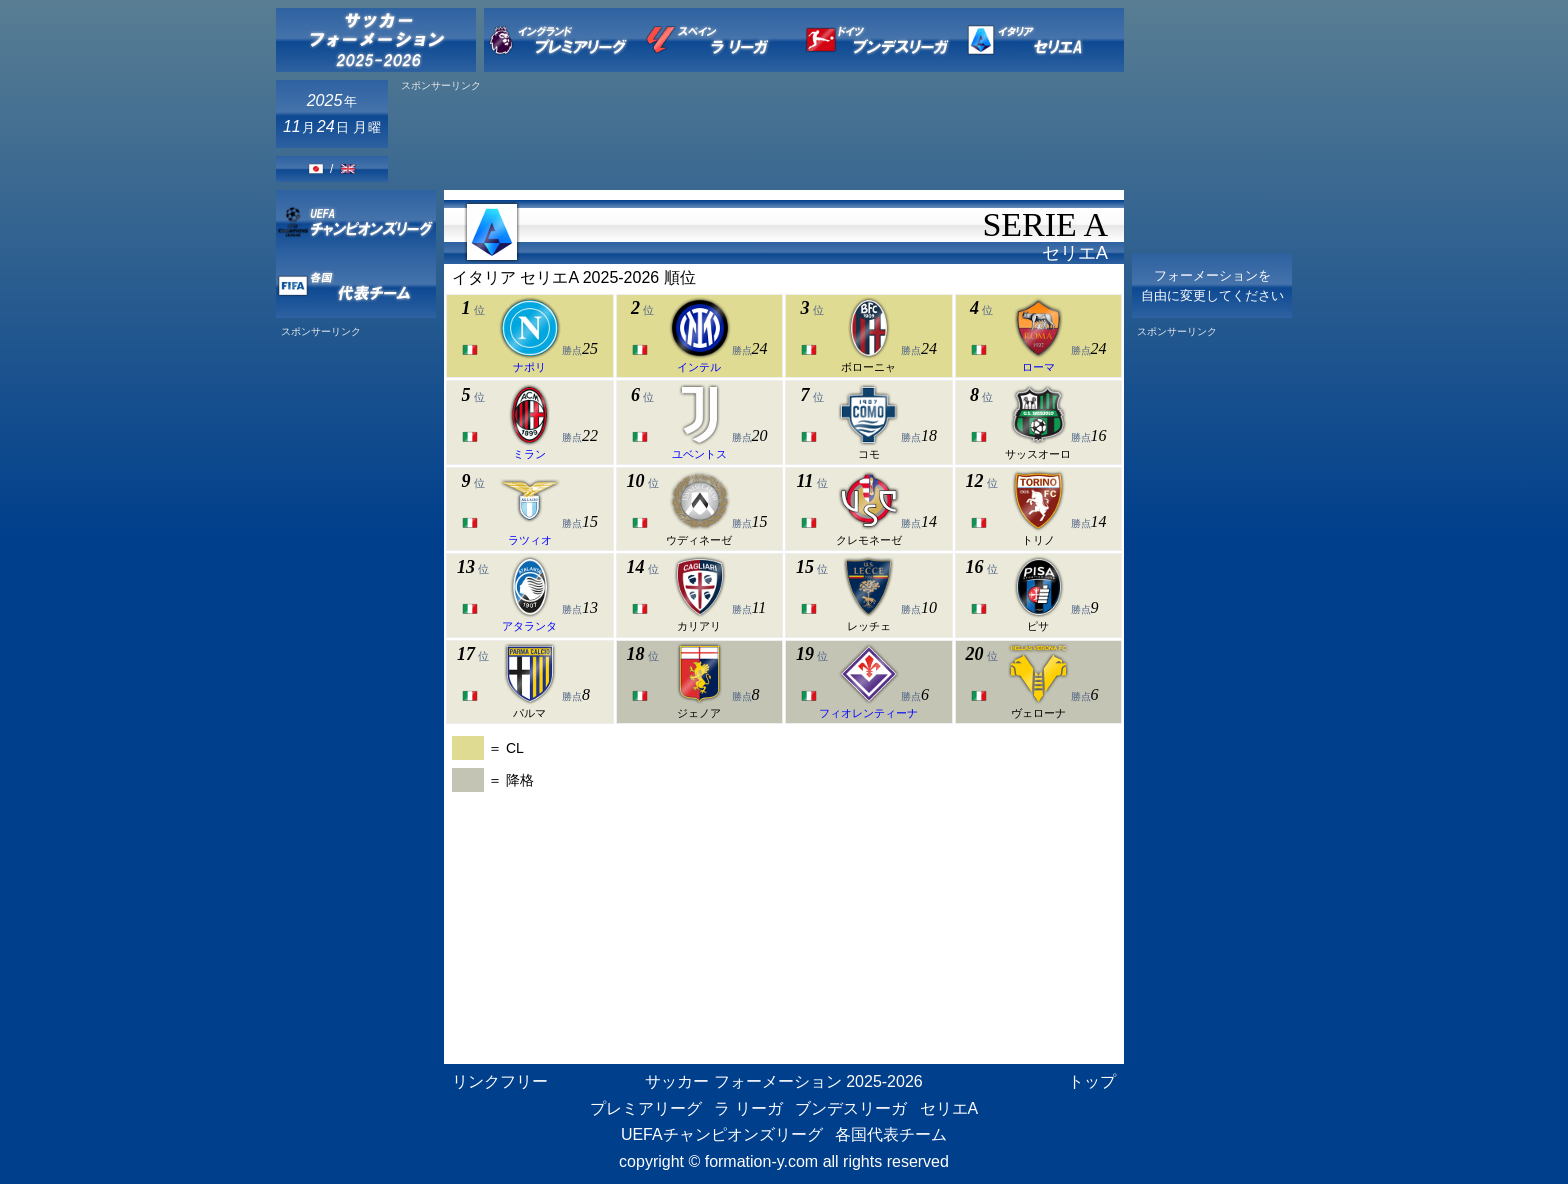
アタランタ (529, 626)
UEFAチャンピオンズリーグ (722, 1134)
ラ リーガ (748, 1108)
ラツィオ (530, 540)
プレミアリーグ (646, 1108)
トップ (1092, 1081)
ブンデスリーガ (851, 1108)
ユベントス (699, 454)
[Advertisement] (760, 137)
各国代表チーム (891, 1134)
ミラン (529, 454)
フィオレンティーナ (868, 713)
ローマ (1038, 367)
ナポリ (529, 367)
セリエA (949, 1108)
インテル (699, 367)
